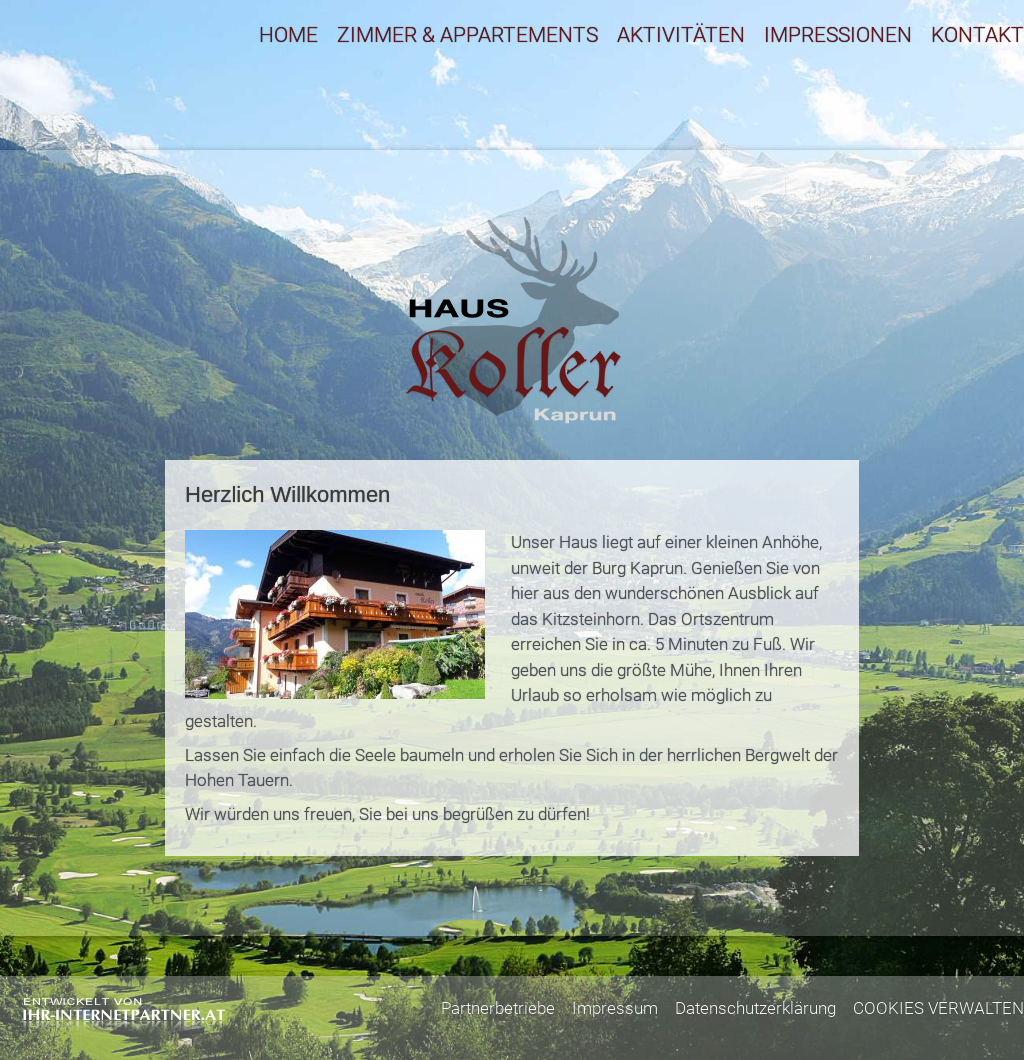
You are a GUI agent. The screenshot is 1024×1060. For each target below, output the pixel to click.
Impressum (615, 1008)
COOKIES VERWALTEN (938, 1008)
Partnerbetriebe (498, 1008)
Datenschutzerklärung (755, 1008)
